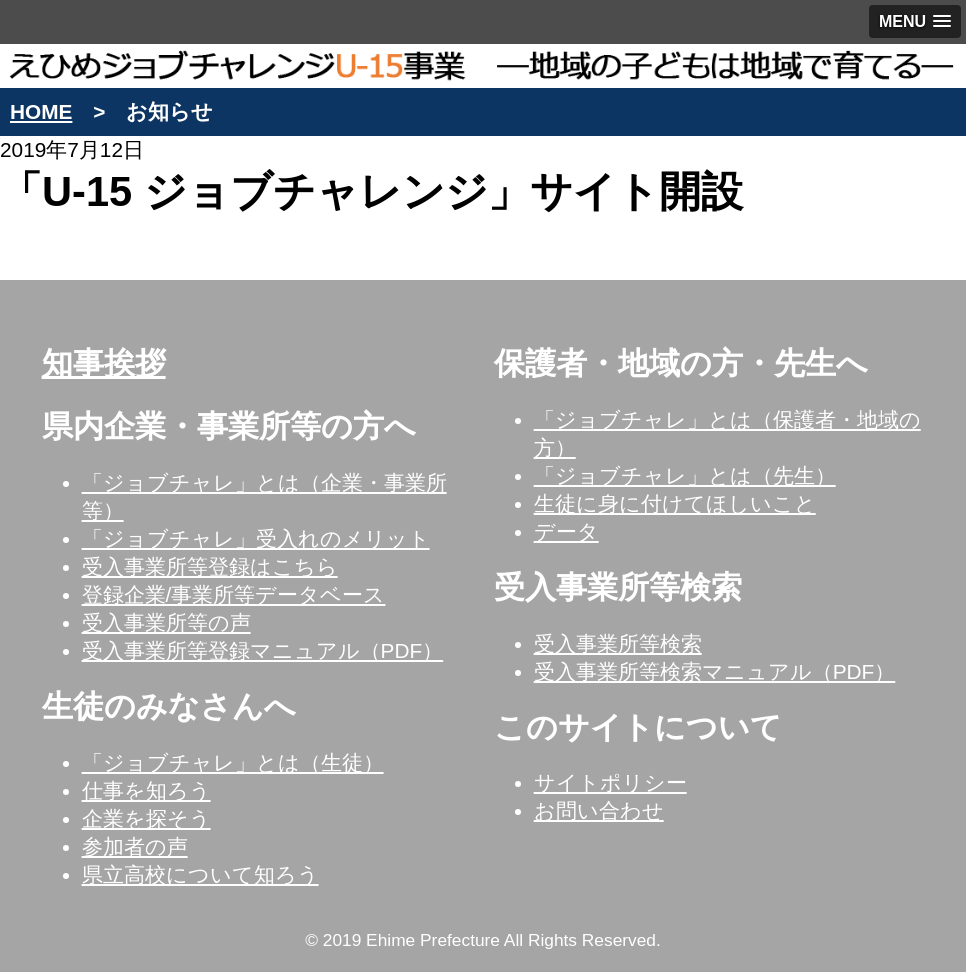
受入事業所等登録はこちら (210, 566)
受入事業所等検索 (618, 643)
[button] (915, 21)
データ (566, 531)
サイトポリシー (610, 782)
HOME (41, 111)
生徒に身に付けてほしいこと (675, 503)
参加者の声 (135, 846)
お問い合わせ (599, 810)
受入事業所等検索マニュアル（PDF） (715, 671)
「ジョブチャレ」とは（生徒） (233, 762)
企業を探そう (146, 818)
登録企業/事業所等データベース (234, 594)
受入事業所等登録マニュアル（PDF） (263, 650)
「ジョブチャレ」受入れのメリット (256, 538)
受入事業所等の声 (166, 622)
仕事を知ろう (146, 790)
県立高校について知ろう (200, 874)
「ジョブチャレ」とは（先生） (685, 475)
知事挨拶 (104, 363)
